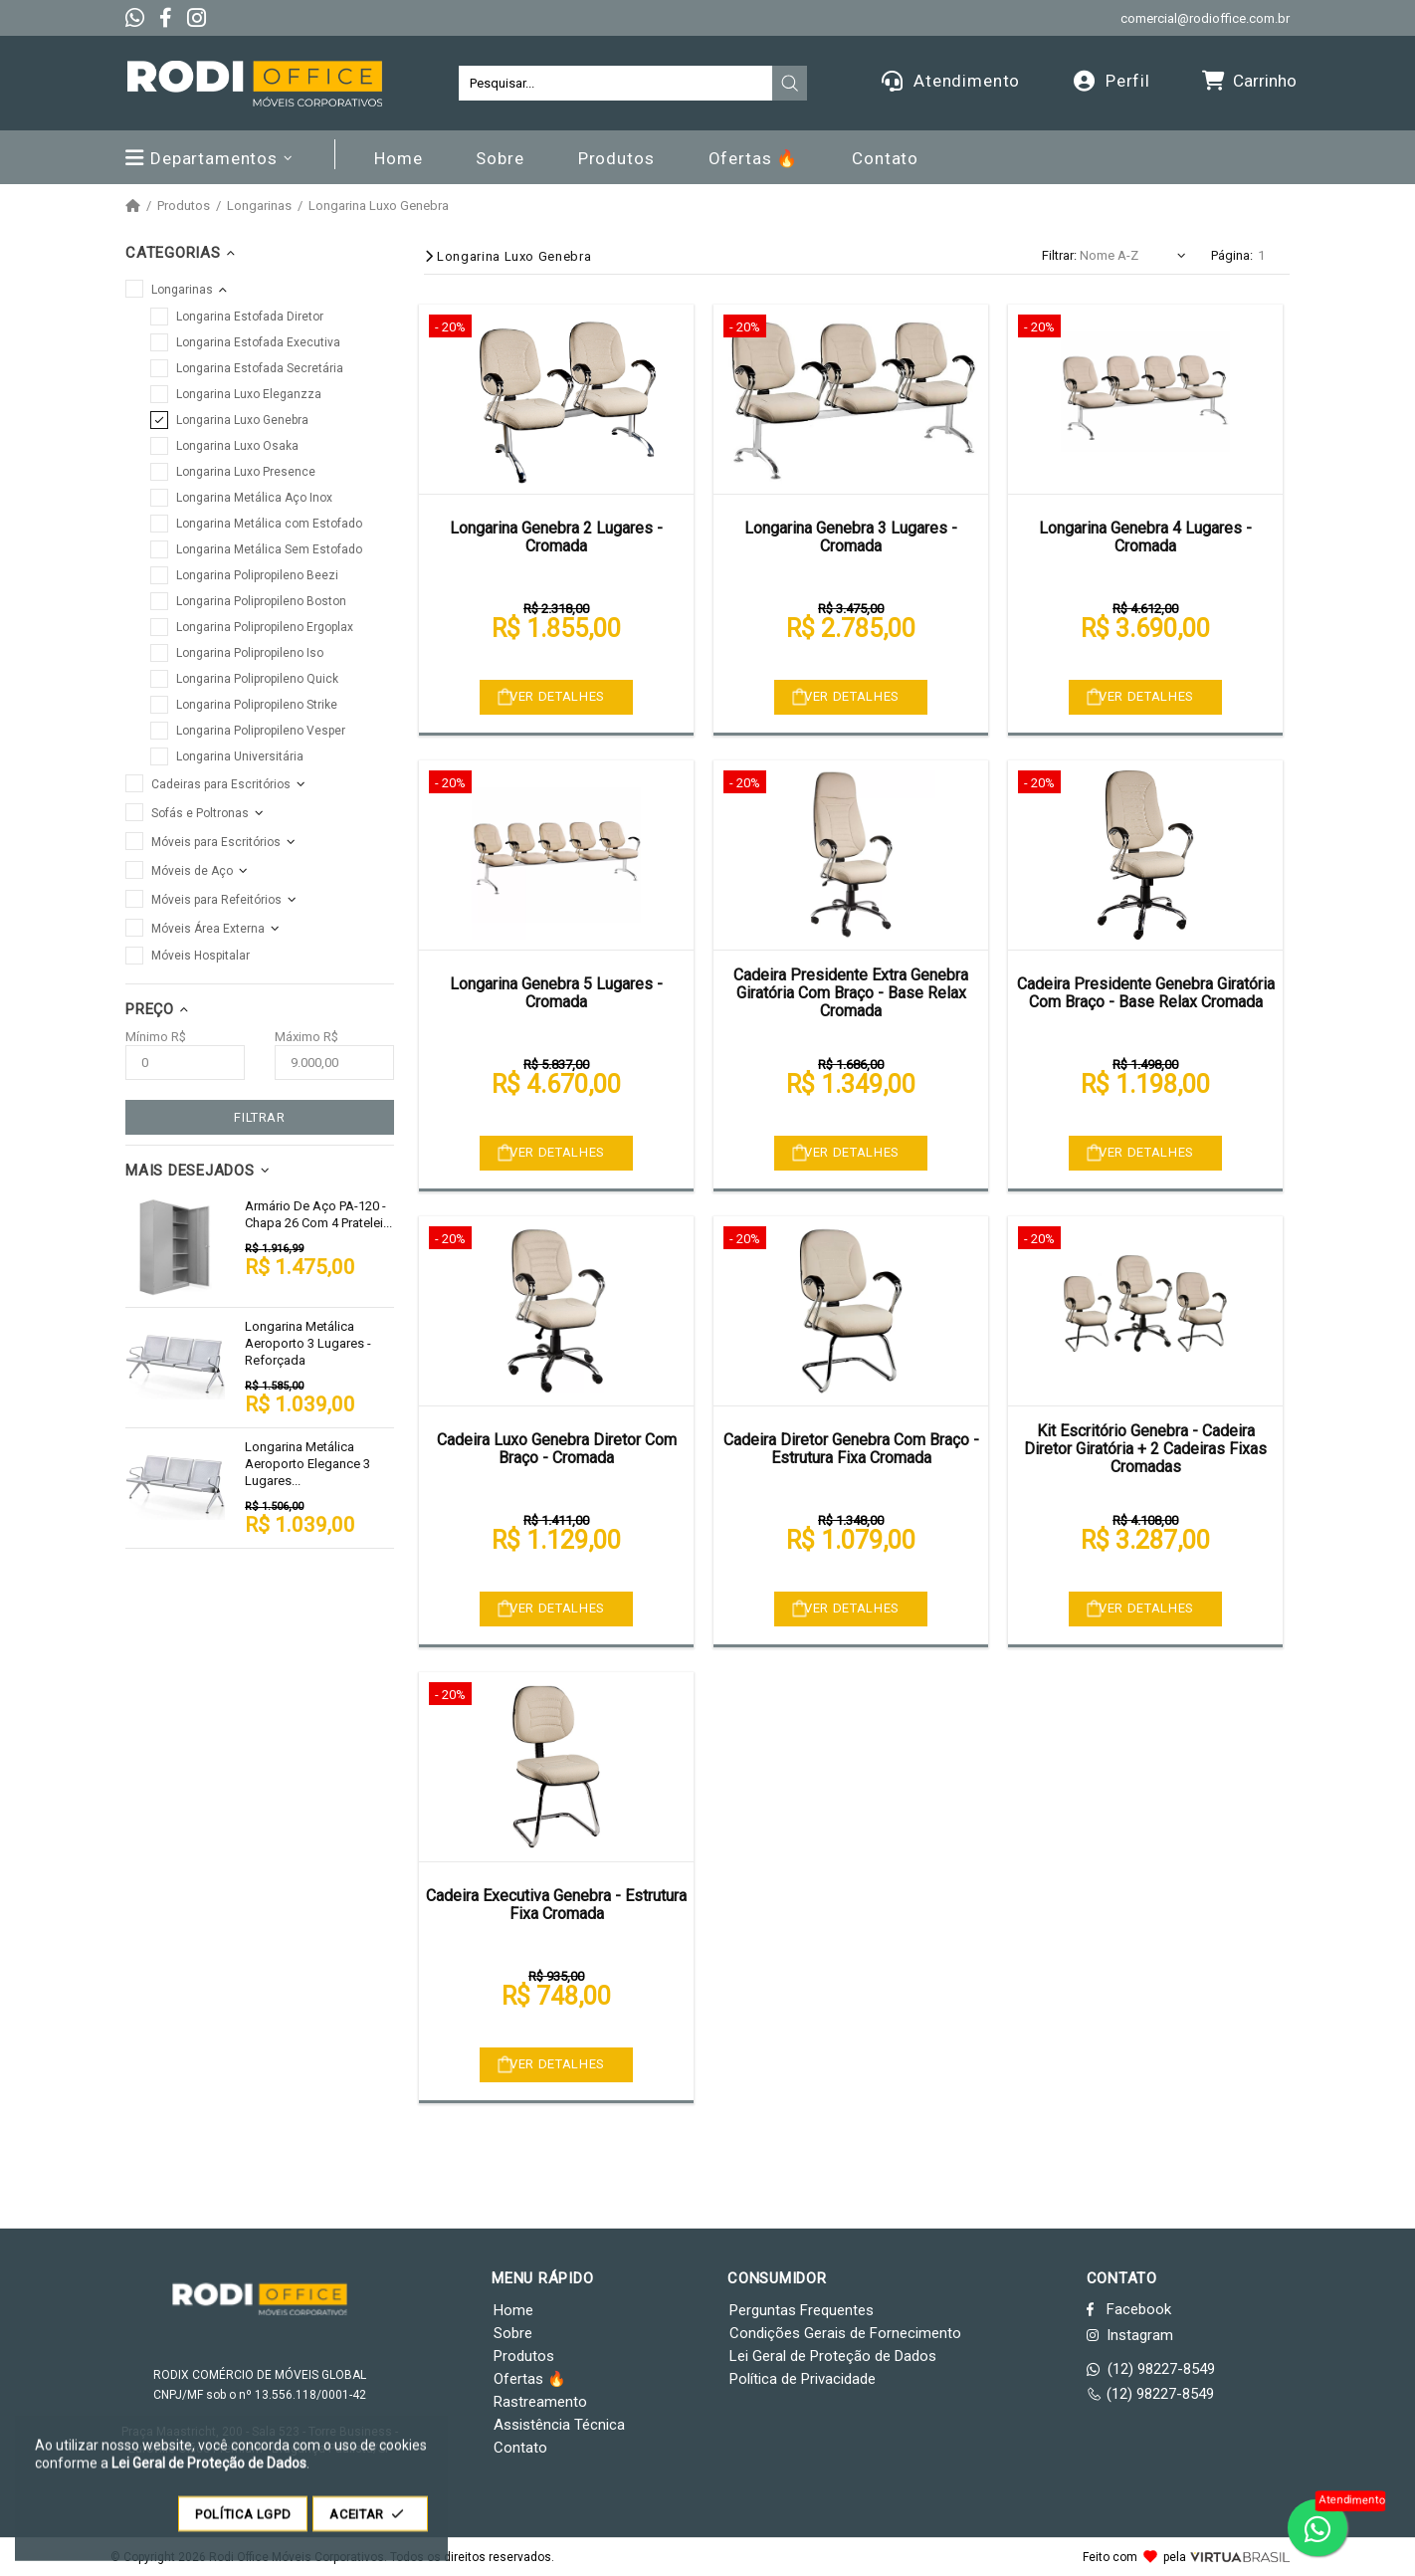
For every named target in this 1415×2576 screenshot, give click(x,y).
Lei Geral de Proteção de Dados (832, 2356)
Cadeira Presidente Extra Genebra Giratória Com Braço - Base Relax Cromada (850, 993)
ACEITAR (370, 2523)
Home (513, 2310)
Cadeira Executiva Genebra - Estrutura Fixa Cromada (556, 1904)
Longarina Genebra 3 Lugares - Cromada (850, 537)
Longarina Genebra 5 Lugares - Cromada (556, 992)
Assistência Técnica (559, 2425)
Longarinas (259, 206)
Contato (520, 2448)
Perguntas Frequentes (801, 2310)
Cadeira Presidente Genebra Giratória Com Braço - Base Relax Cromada (1146, 992)
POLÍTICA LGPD (243, 2523)
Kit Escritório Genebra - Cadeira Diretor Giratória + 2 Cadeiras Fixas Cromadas (1145, 1449)
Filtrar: (1059, 255)
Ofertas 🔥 (530, 2379)
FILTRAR (260, 1117)
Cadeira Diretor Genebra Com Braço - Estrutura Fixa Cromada (851, 1448)
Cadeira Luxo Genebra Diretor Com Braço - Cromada (557, 1448)
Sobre (513, 2333)
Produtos (183, 206)
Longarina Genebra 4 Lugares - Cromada (1145, 537)
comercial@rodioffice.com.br (1205, 18)
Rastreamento (540, 2402)
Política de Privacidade (802, 2379)
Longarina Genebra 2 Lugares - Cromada (556, 537)
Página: (1232, 255)
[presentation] (790, 84)
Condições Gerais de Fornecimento (845, 2333)
